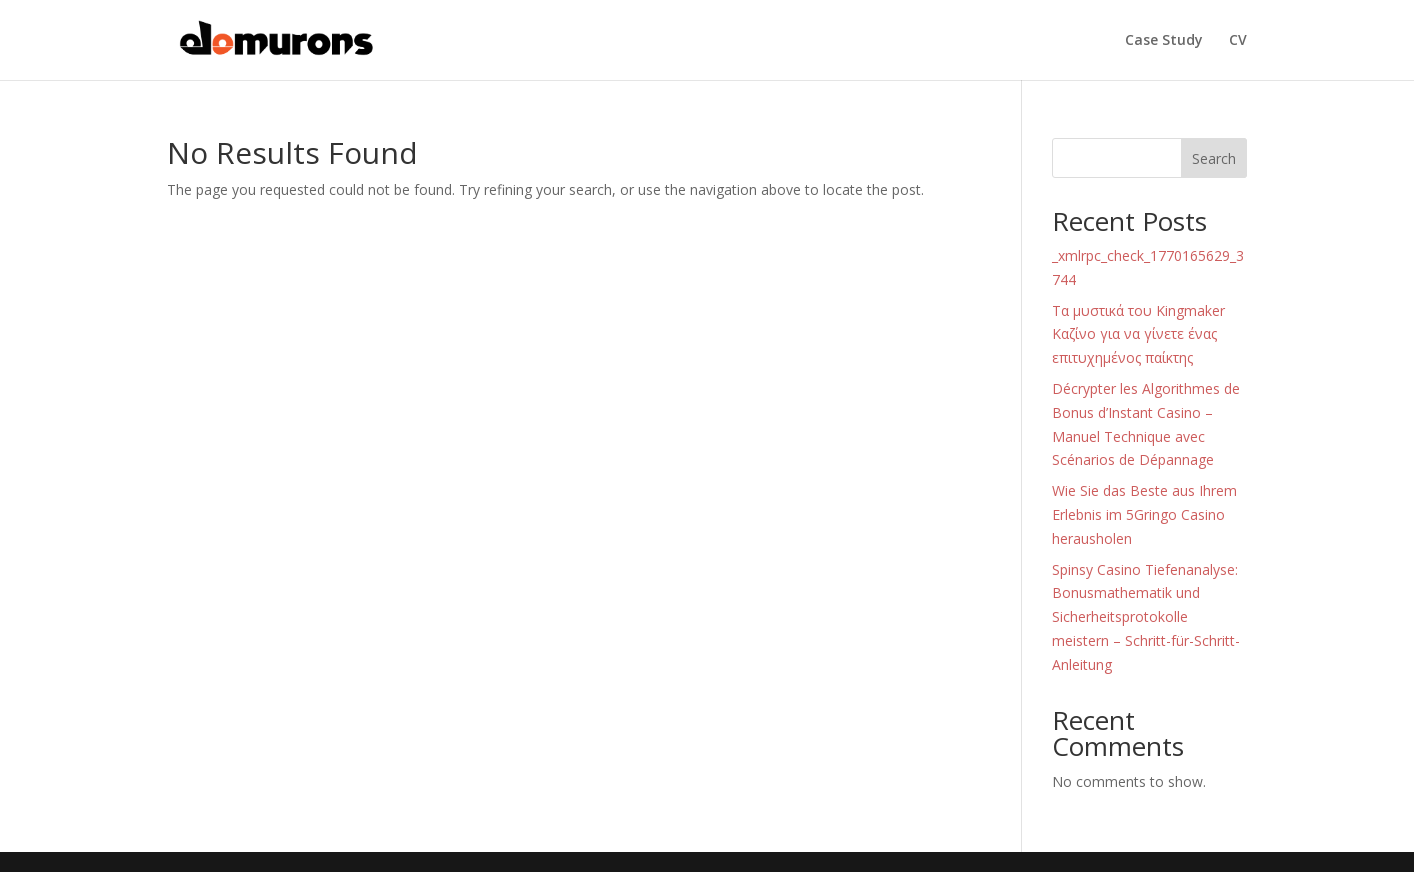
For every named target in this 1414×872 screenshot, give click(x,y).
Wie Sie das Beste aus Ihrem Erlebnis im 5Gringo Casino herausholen (1144, 514)
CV (1238, 41)
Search (1214, 158)
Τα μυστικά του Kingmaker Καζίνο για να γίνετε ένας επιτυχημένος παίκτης (1138, 334)
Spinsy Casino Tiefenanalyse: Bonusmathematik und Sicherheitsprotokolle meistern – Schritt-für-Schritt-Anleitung (1146, 617)
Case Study (1164, 41)
